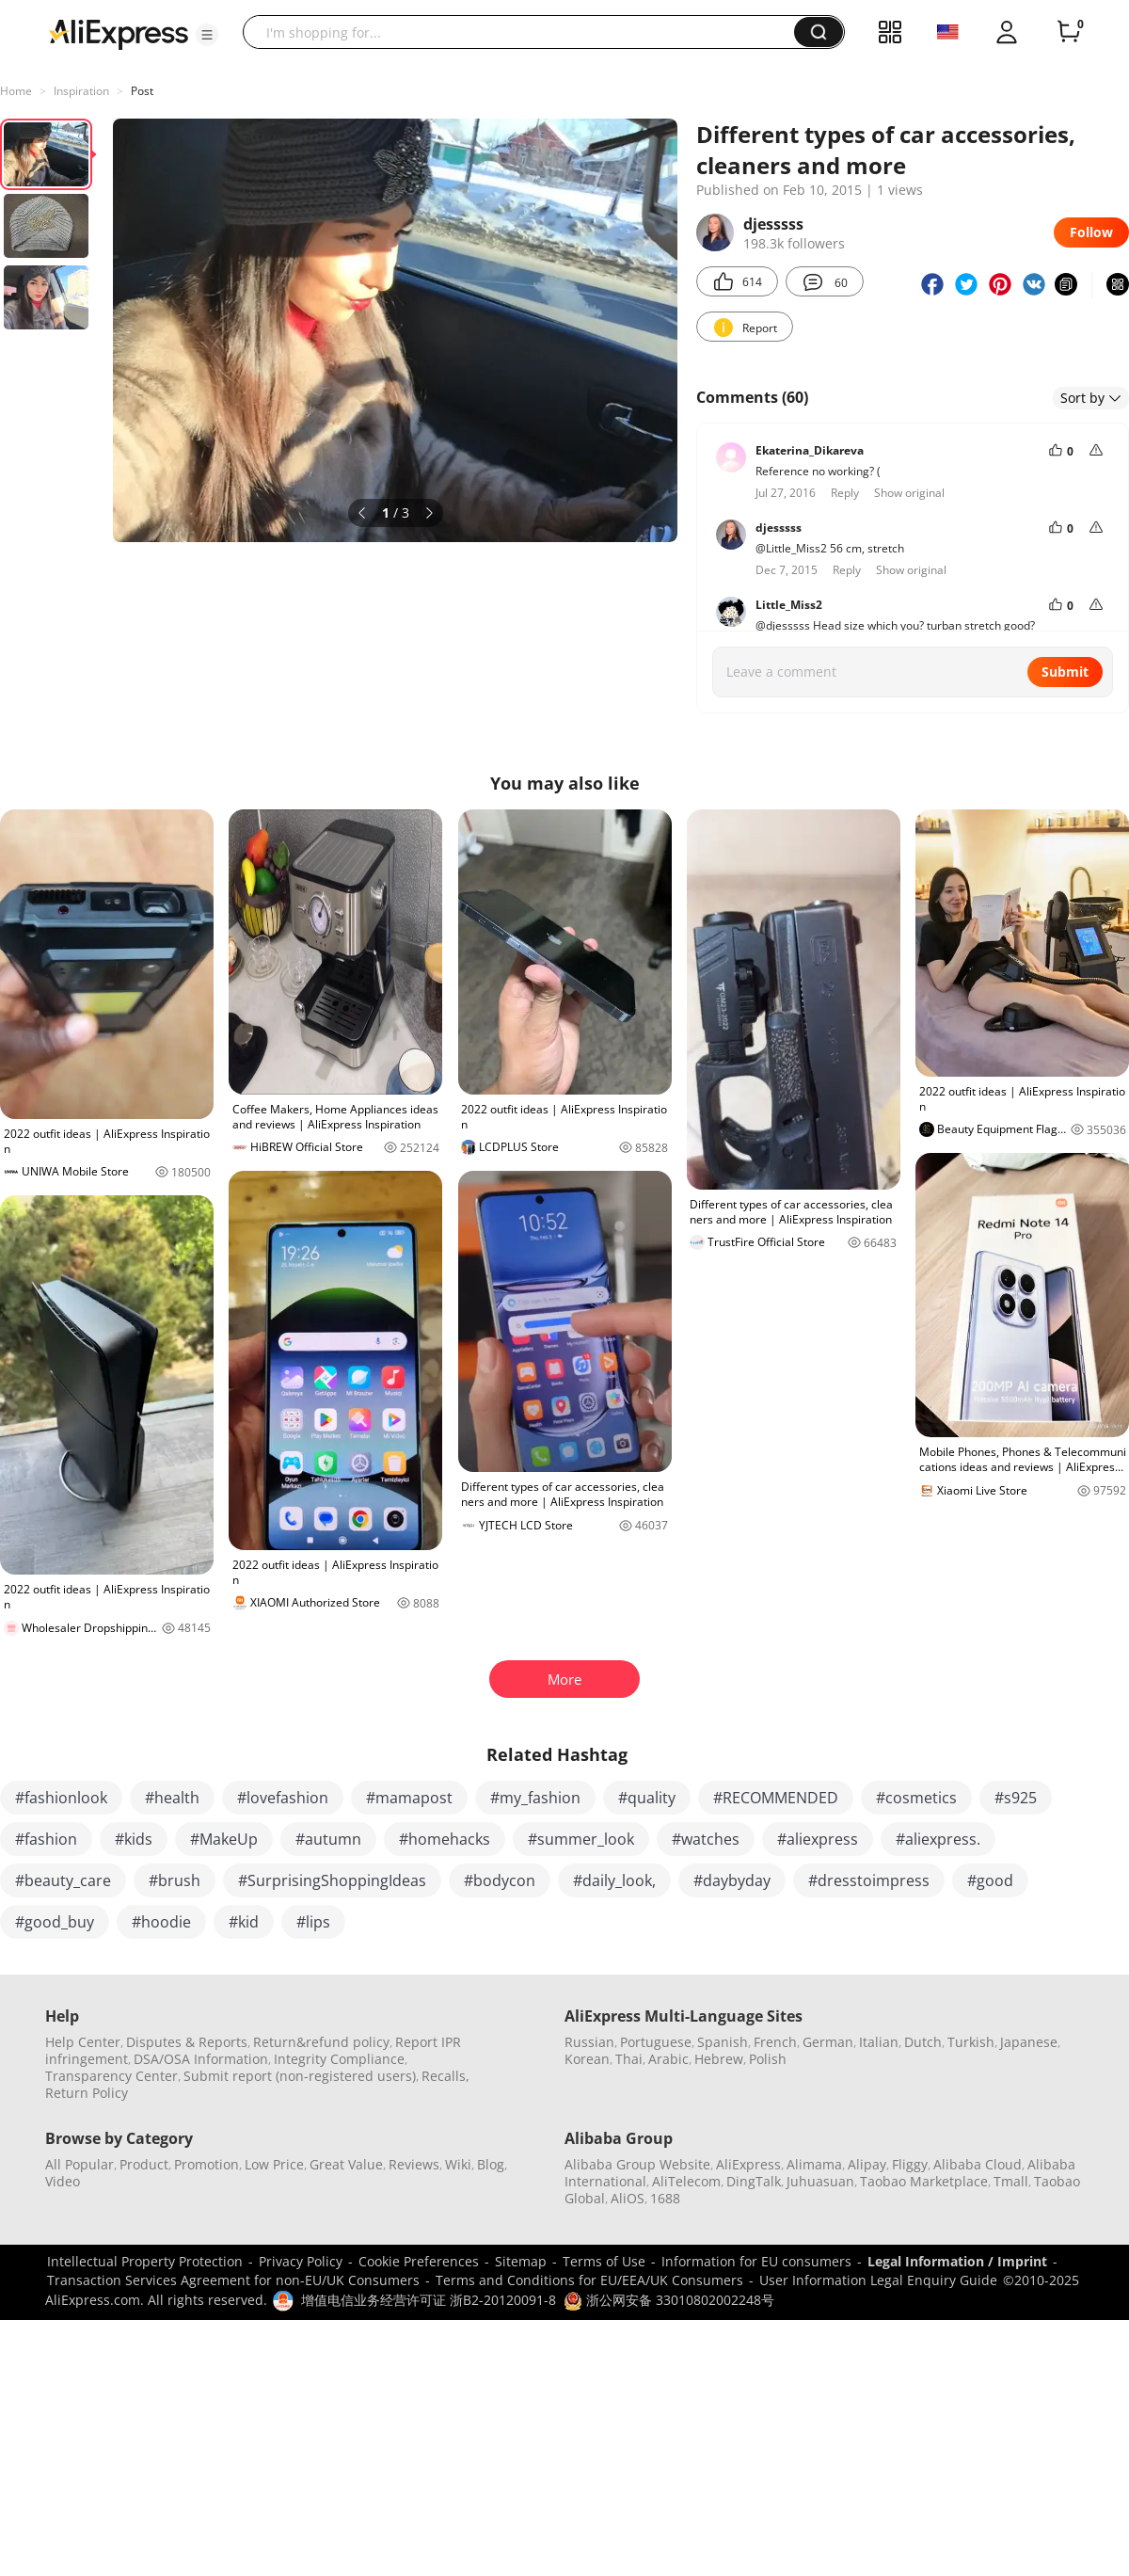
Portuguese (656, 2042)
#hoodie (161, 1922)
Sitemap (521, 2261)
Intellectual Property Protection (145, 2261)
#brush (174, 1880)
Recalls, (445, 2076)
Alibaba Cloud (977, 2164)
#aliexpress (817, 1839)
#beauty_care (63, 1880)
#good (990, 1880)
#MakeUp (224, 1839)
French (775, 2042)
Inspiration (81, 91)
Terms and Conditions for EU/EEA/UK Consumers (589, 2280)
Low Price (274, 2164)
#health (172, 1797)
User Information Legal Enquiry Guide (878, 2280)
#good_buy (54, 1922)
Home (16, 91)
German (828, 2042)
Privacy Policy (300, 2261)
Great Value (346, 2164)
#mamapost (409, 1797)
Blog (490, 2164)
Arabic (668, 2059)
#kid (244, 1922)
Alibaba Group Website (637, 2164)
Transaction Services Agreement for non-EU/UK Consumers (233, 2280)
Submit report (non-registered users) (299, 2076)
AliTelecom (686, 2181)
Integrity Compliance (339, 2059)
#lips (313, 1922)
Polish (768, 2059)
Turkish (970, 2042)
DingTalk (753, 2181)
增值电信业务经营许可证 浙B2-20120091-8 (428, 2300)
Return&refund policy (321, 2042)
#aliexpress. (938, 1839)
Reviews (414, 2164)
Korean (587, 2059)
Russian (589, 2042)
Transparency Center (111, 2076)
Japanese (1028, 2042)
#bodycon (499, 1880)
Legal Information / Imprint (957, 2261)
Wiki (458, 2164)
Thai (629, 2059)
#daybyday (732, 1880)
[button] (207, 35)
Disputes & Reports (186, 2042)
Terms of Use (604, 2261)
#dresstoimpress (869, 1880)
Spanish (722, 2042)
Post (142, 91)
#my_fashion (535, 1797)
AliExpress (748, 2164)
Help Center (82, 2042)
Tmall (1011, 2181)
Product (143, 2164)
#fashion (46, 1839)
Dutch (923, 2042)
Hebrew (718, 2059)
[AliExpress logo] (118, 33)
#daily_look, (614, 1880)
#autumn (328, 1839)
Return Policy (86, 2093)
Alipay (867, 2164)
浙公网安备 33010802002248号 (669, 2300)
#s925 (1015, 1797)
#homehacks (444, 1839)
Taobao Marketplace (924, 2181)
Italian (878, 2042)
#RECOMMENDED (775, 1797)
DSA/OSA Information (201, 2059)
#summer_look (581, 1839)
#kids (133, 1839)
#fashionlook (61, 1797)
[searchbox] (525, 32)
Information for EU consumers (756, 2261)
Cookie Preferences (418, 2261)
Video (62, 2181)
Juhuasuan (820, 2181)
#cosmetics (916, 1797)
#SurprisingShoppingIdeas (332, 1880)
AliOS (627, 2198)
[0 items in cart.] (1069, 32)
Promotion (206, 2164)
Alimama (814, 2164)
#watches (705, 1839)
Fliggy (910, 2164)
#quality (647, 1797)
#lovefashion (282, 1797)
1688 (665, 2198)
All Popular (79, 2164)
